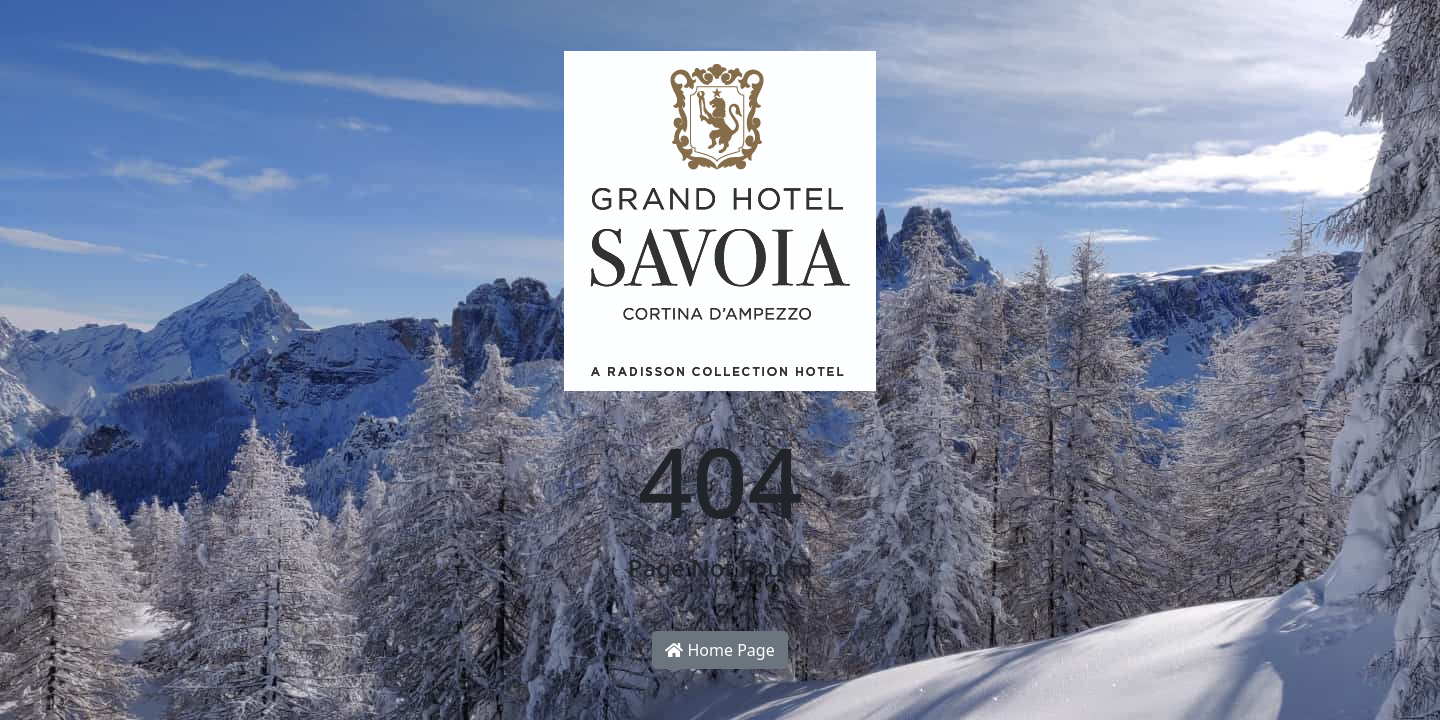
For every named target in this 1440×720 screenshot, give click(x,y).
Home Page (719, 650)
